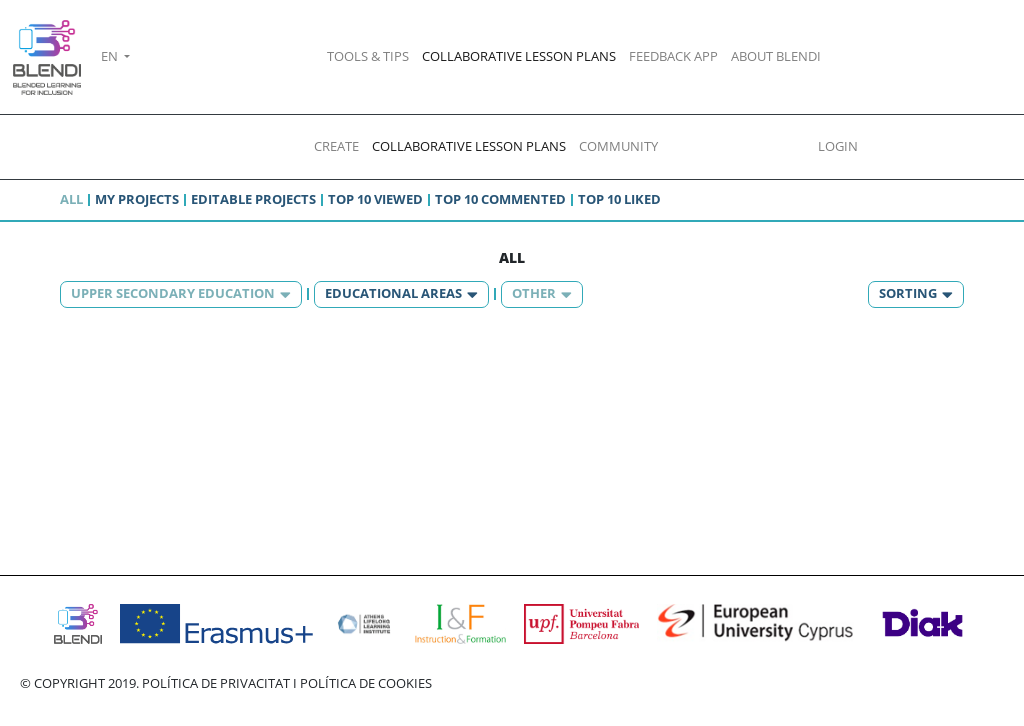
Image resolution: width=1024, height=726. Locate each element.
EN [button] (111, 56)
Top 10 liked (619, 199)
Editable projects (253, 199)
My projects (137, 199)
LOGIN (838, 146)
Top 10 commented (500, 199)
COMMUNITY (618, 146)
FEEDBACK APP (673, 56)
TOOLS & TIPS (368, 56)
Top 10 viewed (375, 199)
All (71, 199)
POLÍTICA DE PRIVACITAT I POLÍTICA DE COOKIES (287, 683)
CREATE (336, 146)
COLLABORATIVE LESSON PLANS (519, 56)
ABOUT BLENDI (776, 56)
